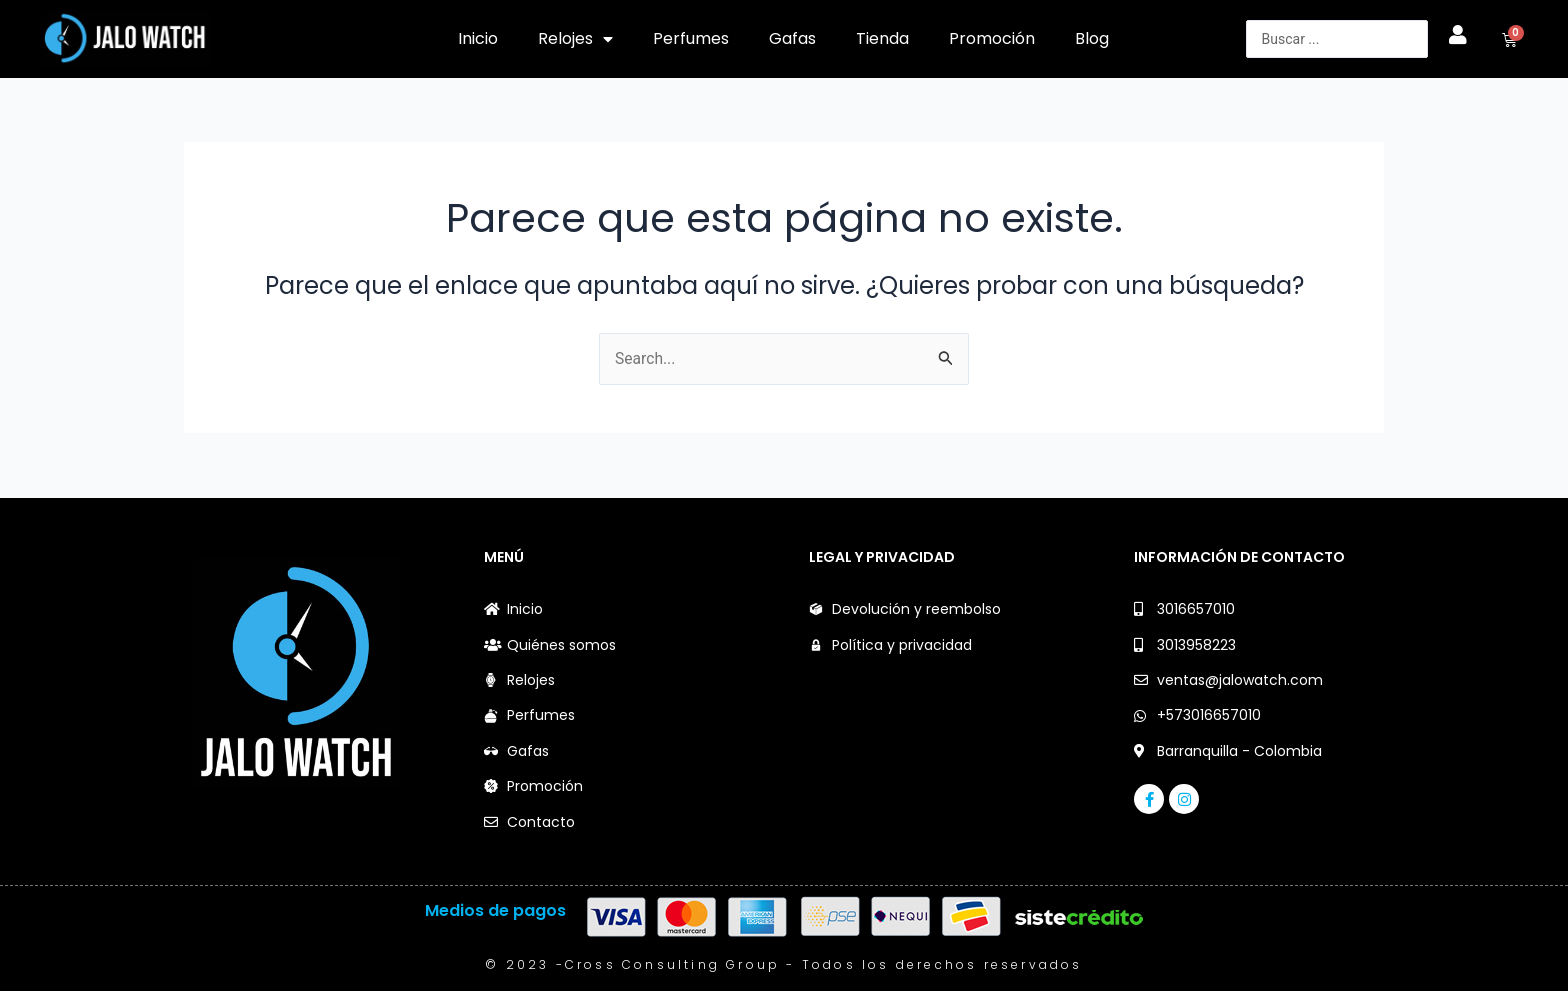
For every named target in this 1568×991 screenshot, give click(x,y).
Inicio (478, 38)
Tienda (882, 38)
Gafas (792, 38)
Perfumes (691, 38)
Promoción (992, 38)
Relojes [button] (575, 39)
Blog (1092, 38)
